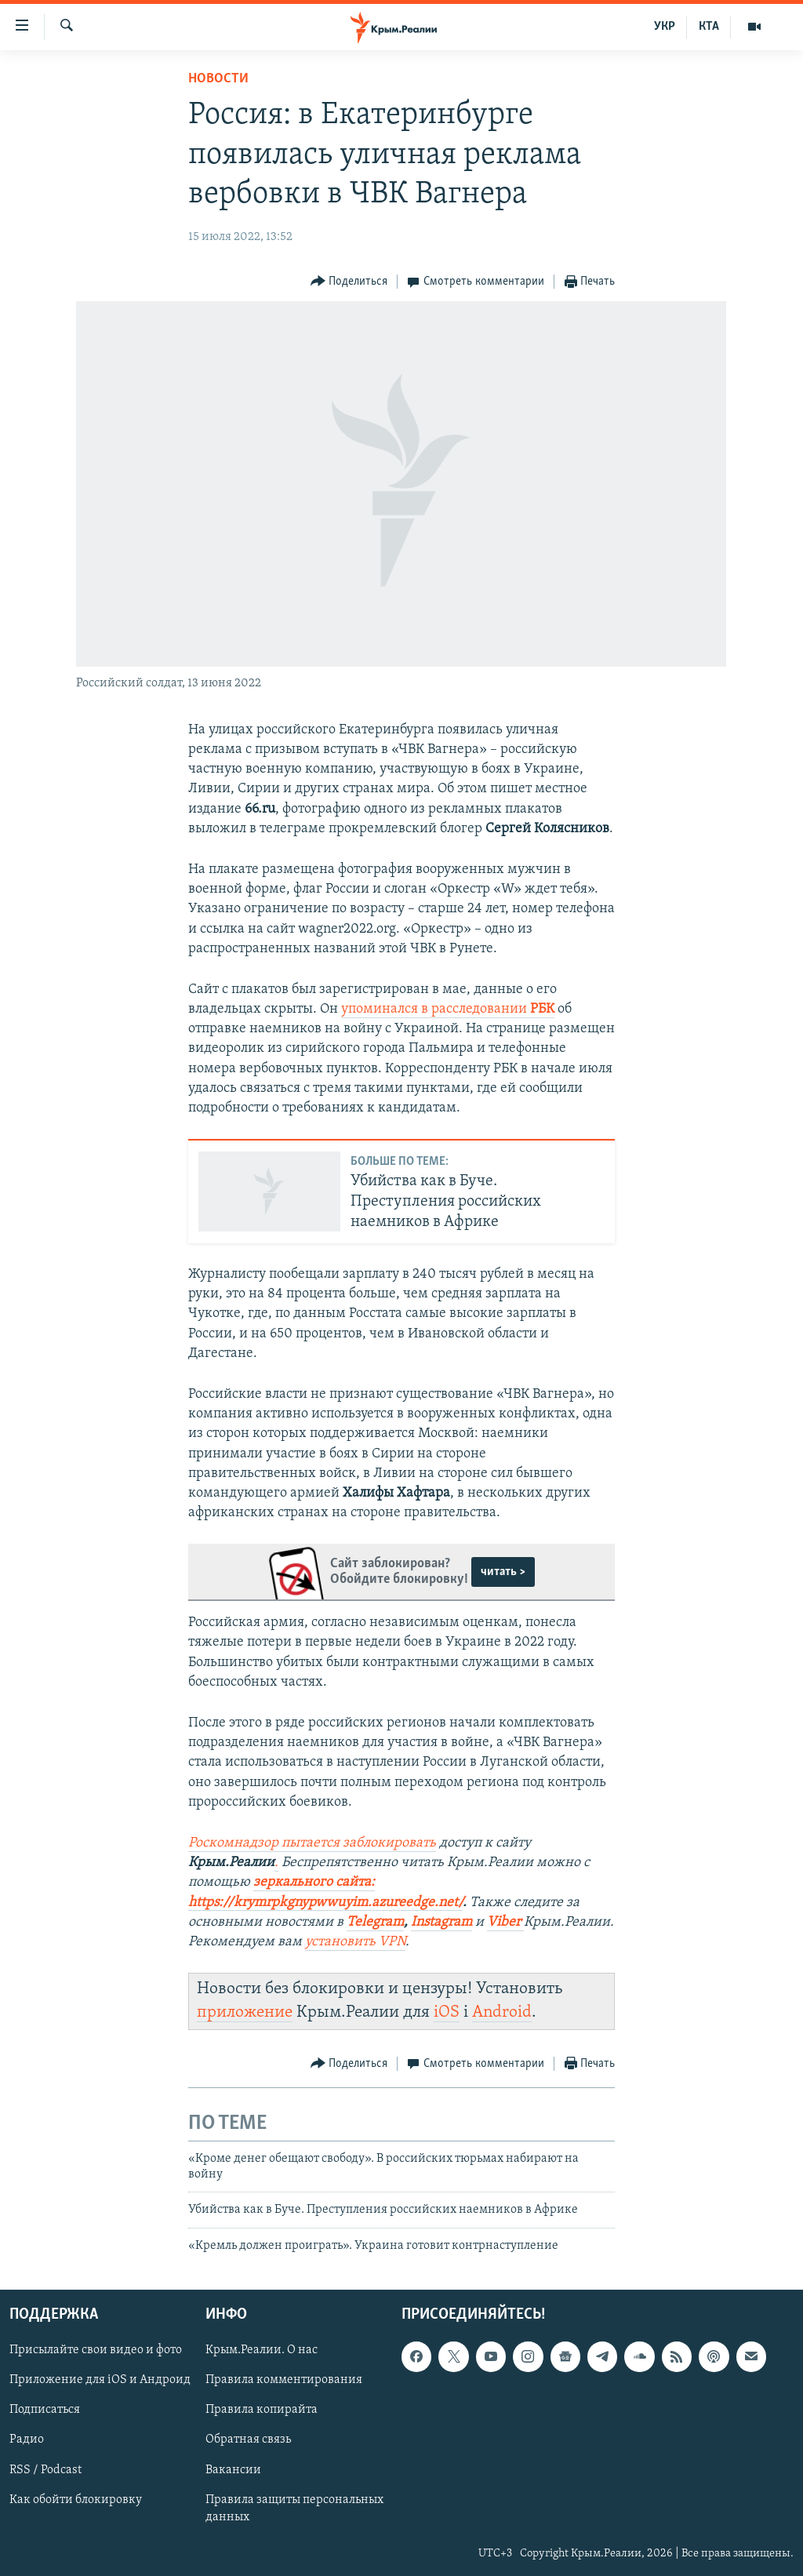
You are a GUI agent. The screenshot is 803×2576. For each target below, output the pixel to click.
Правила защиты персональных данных (294, 2508)
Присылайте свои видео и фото (95, 2350)
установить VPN (355, 1941)
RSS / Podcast (45, 2470)
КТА (709, 26)
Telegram (375, 1922)
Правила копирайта (261, 2410)
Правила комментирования (283, 2380)
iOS (447, 2012)
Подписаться (44, 2410)
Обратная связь (248, 2440)
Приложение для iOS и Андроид (100, 2380)
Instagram (441, 1922)
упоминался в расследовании (447, 1009)
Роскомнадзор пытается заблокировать (312, 1843)
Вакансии (233, 2470)
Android (502, 2012)
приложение (244, 2012)
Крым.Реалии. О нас (261, 2350)
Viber (505, 1922)
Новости (218, 78)
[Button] (349, 282)
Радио (26, 2440)
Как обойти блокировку (75, 2500)
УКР (664, 26)
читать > (503, 1572)
